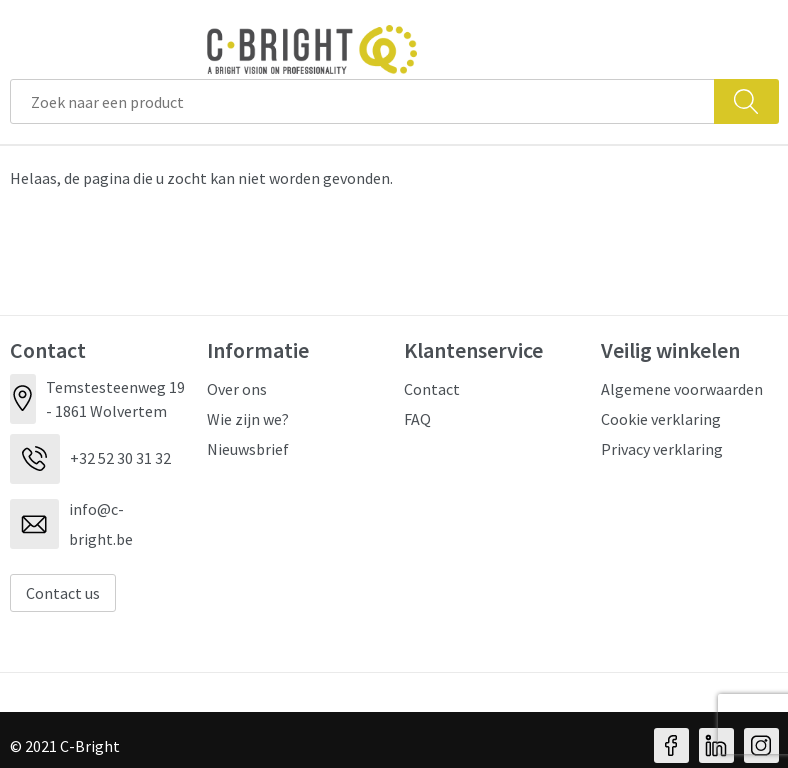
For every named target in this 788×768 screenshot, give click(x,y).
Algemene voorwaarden (682, 389)
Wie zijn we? (248, 419)
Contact (432, 389)
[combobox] (362, 101)
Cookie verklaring (661, 419)
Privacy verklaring (662, 449)
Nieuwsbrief (248, 449)
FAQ (417, 419)
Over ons (237, 389)
